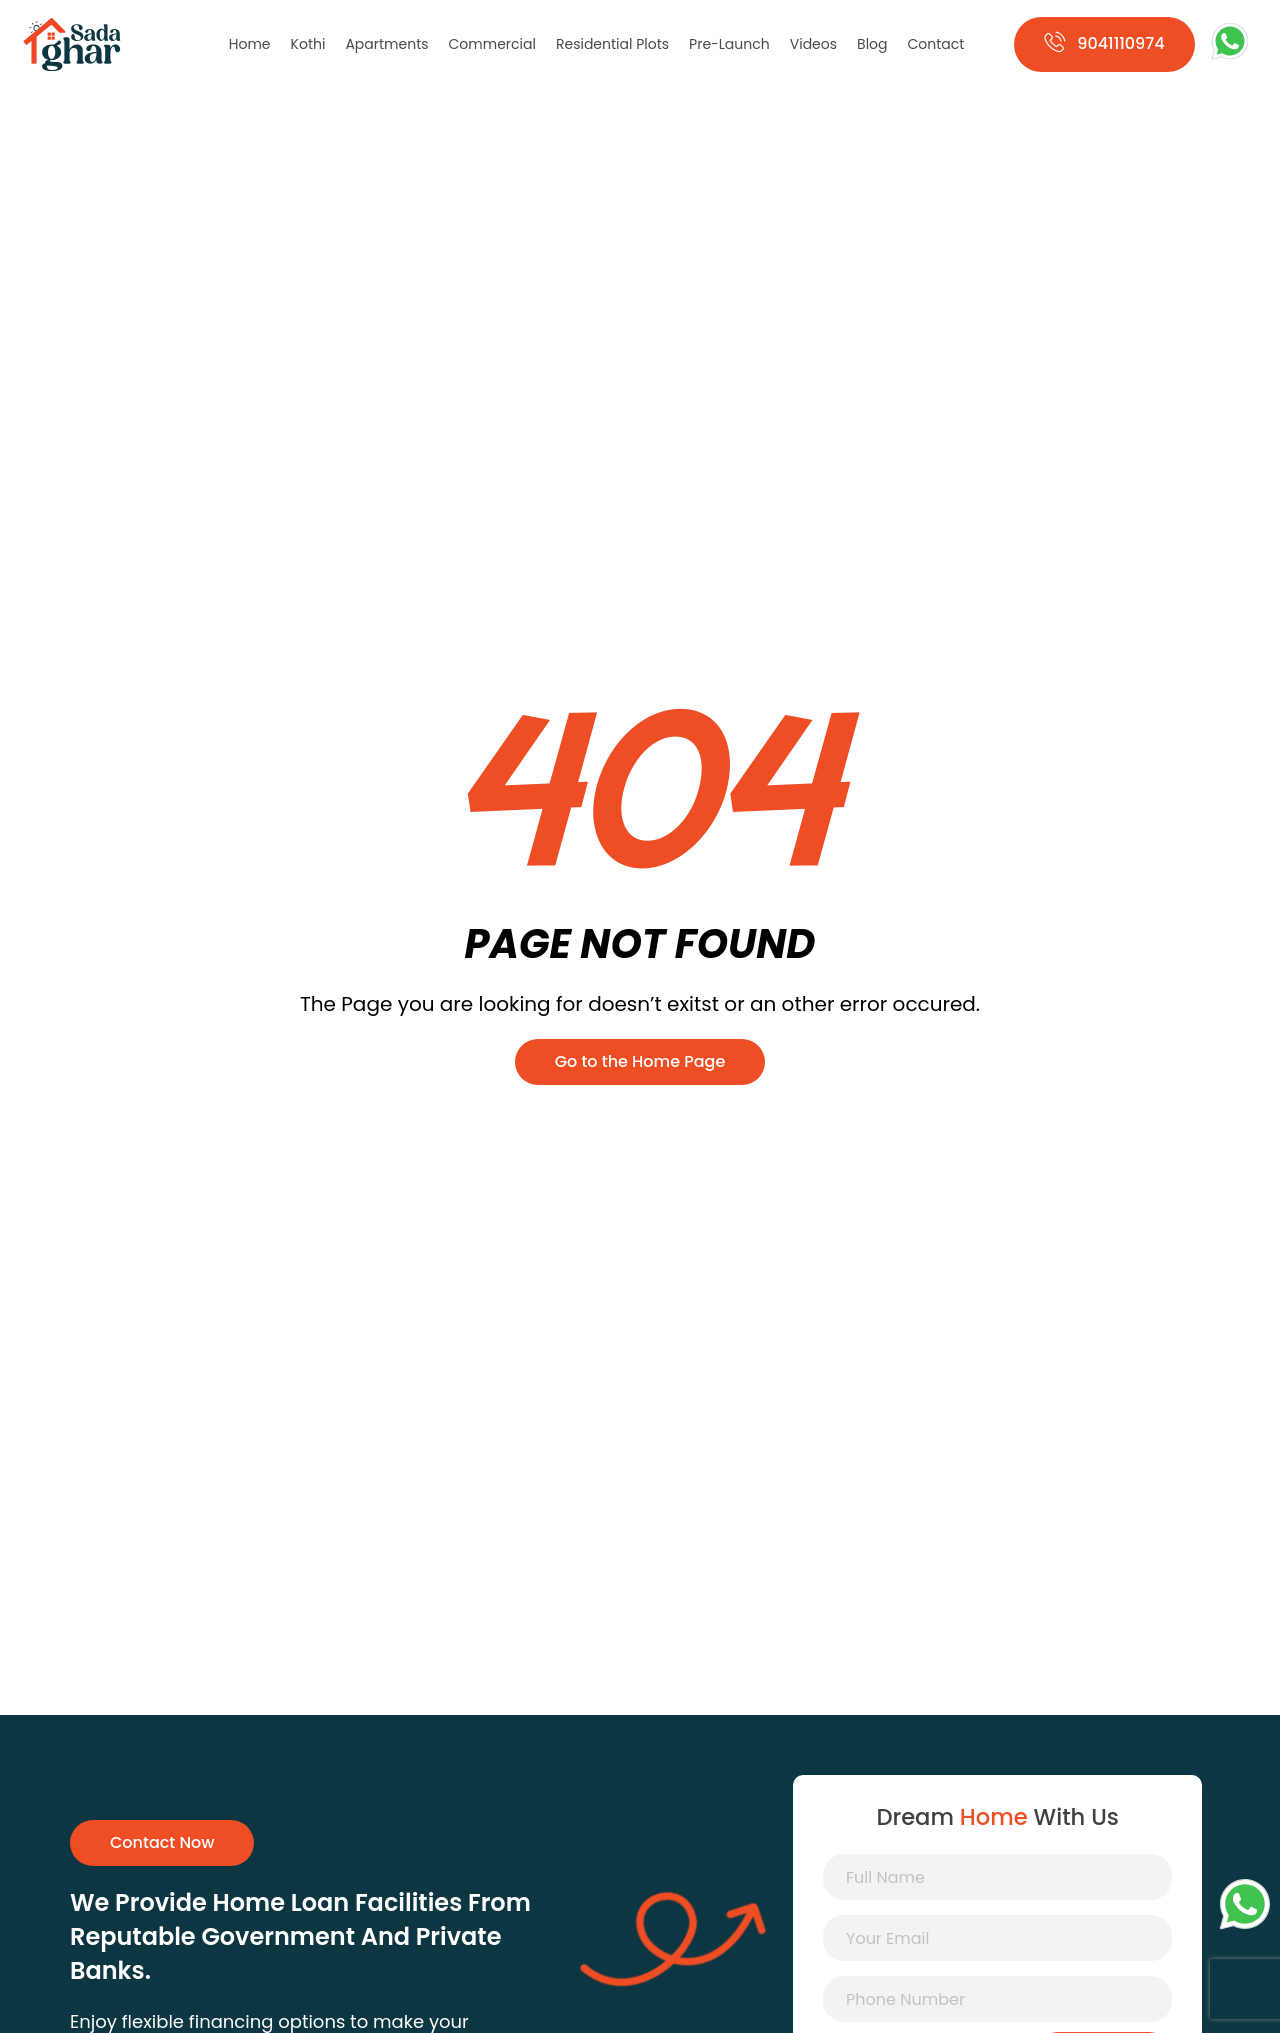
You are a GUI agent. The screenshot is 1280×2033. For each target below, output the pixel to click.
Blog (872, 44)
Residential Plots (612, 44)
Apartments (386, 44)
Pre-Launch (729, 44)
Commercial (492, 44)
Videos (813, 44)
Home (250, 44)
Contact (936, 44)
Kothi (308, 44)
